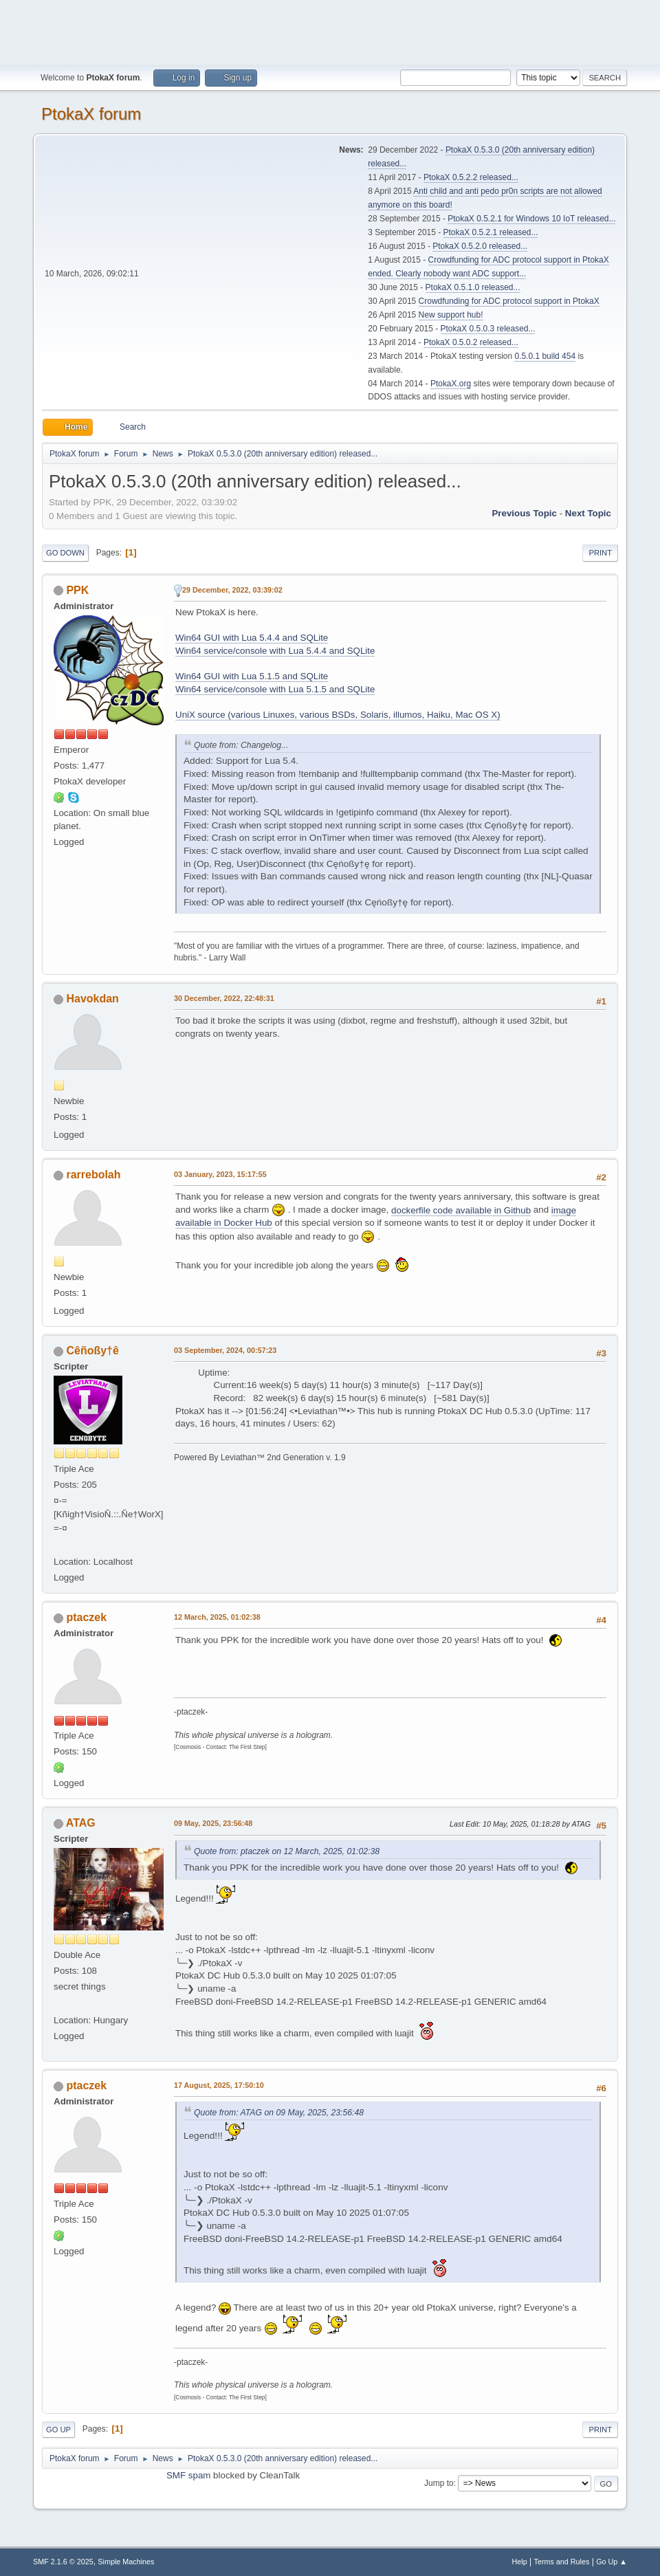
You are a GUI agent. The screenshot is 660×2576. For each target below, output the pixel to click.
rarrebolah (93, 1174)
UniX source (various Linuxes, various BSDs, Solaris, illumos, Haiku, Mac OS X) (337, 714)
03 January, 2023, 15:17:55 (220, 1174)
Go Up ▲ (611, 2561)
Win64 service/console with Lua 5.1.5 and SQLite (275, 689)
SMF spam (188, 2475)
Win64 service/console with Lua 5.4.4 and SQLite (275, 651)
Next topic (588, 513)
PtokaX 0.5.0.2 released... (471, 342)
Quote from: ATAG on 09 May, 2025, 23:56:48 (279, 2112)
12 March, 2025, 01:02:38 (217, 1617)
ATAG (81, 1823)
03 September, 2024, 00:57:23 (225, 1350)
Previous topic (524, 513)
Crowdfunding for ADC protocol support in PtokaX (509, 301)
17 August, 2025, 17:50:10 (219, 2085)
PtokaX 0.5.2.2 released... (471, 177)
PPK (77, 590)
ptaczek (86, 1617)
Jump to (439, 2483)
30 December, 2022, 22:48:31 (224, 998)
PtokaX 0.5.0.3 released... (488, 328)
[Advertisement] (330, 31)
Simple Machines (126, 2561)
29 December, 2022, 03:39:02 (232, 590)
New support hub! (451, 315)
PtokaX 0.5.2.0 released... (479, 246)
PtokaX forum (91, 113)
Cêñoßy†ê (92, 1350)
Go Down (65, 553)
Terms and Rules (562, 2561)
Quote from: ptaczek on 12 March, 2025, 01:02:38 (287, 1851)
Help (519, 2561)
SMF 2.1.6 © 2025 (63, 2561)
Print (600, 553)
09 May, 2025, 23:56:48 (213, 1823)
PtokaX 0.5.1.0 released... (473, 287)
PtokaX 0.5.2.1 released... (490, 232)
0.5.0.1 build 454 (544, 356)
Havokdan (92, 998)
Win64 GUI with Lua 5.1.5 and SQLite (251, 676)
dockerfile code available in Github (461, 1210)
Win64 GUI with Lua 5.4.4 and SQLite (251, 637)
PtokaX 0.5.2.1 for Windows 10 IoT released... (531, 218)
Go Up (58, 2429)
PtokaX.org (450, 383)
